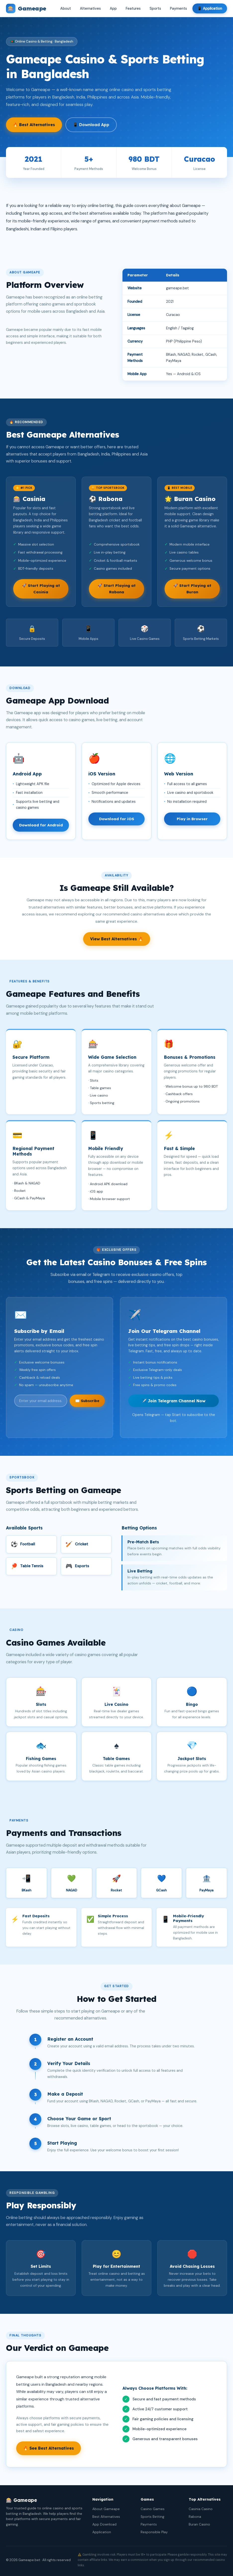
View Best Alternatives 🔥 (116, 938)
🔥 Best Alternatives (34, 124)
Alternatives (90, 8)
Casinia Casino (201, 2509)
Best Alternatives (106, 2517)
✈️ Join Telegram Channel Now (173, 1400)
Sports (155, 8)
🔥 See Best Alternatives (48, 2448)
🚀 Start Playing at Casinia (41, 588)
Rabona (195, 2517)
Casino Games (153, 2509)
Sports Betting (152, 2517)
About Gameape (106, 2509)
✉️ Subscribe (87, 1401)
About (65, 8)
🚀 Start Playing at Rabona (117, 588)
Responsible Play (154, 2532)
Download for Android (41, 825)
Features (133, 8)
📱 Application (209, 8)
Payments (178, 8)
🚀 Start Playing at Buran (192, 588)
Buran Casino (199, 2524)
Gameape (26, 8)
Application (101, 2532)
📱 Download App (91, 124)
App (113, 8)
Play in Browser (192, 818)
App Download (104, 2524)
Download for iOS (116, 818)
